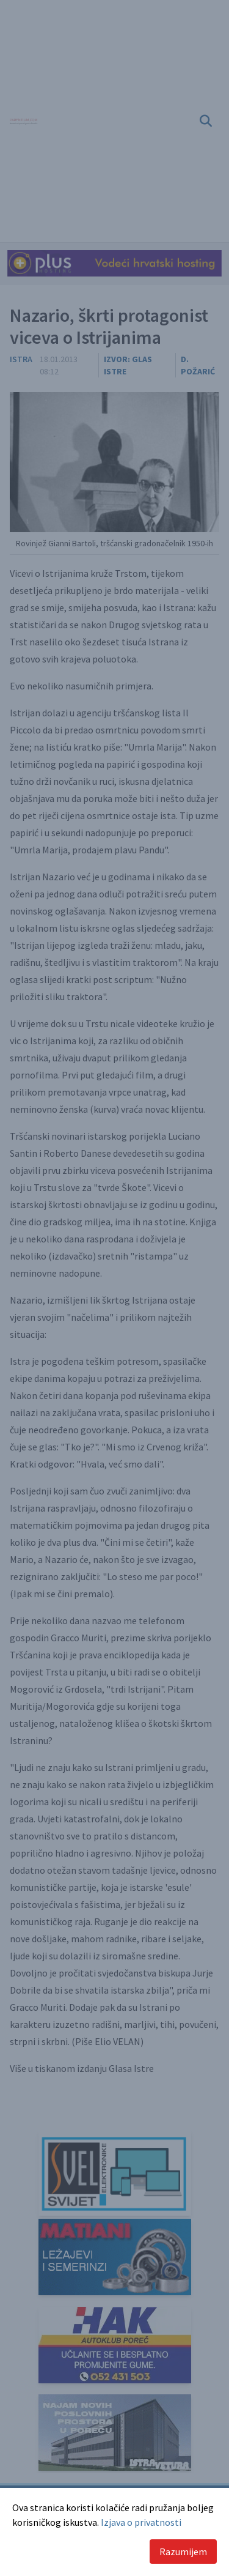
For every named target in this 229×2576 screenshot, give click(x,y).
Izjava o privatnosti (141, 2522)
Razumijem (183, 2551)
